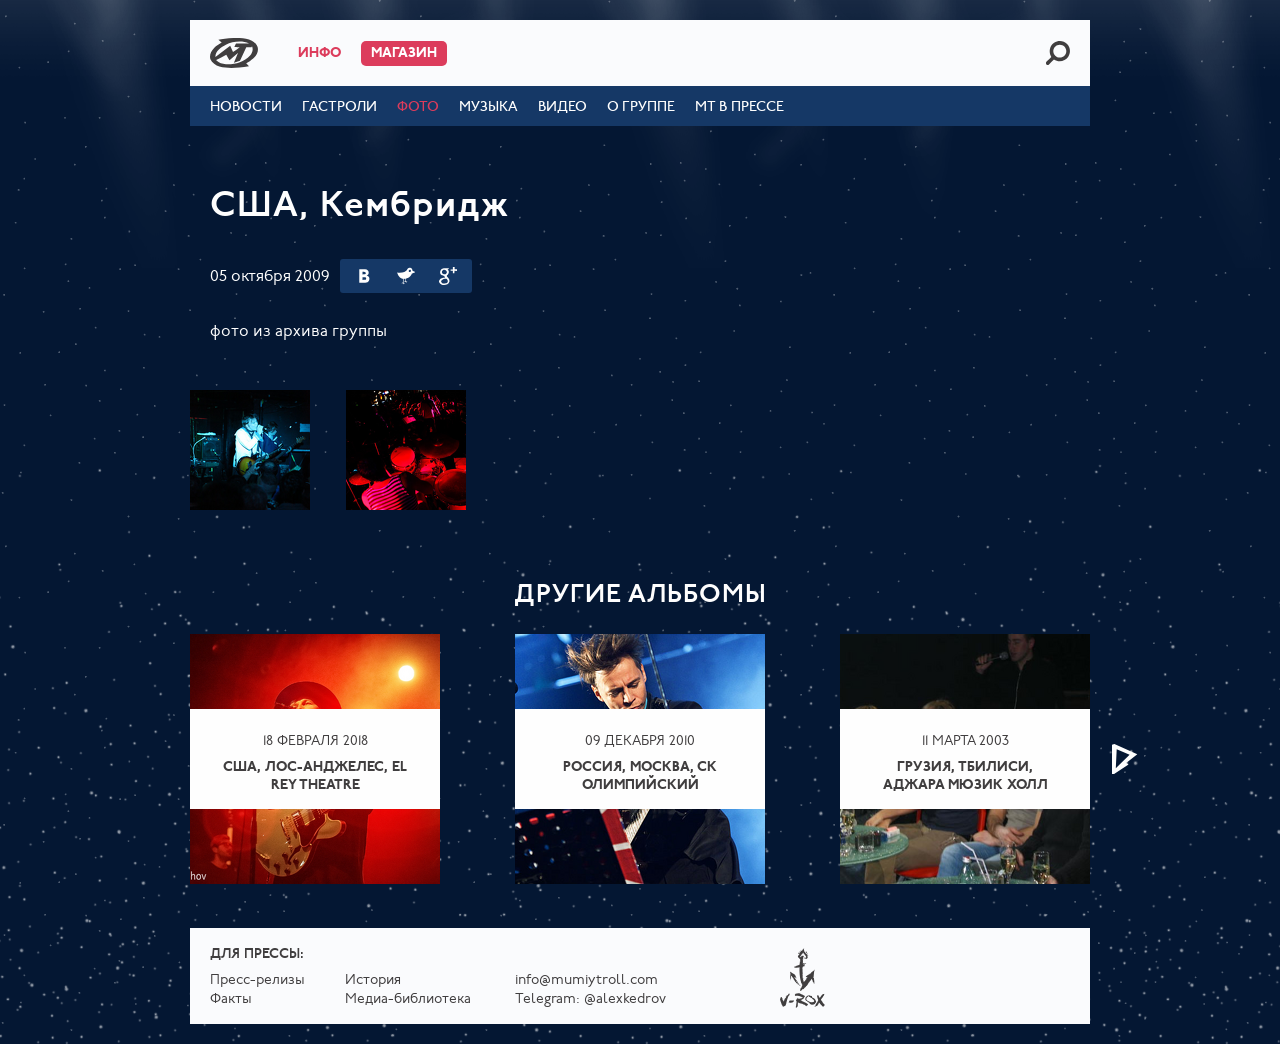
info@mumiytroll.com (586, 980)
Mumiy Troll (234, 53)
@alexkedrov (625, 999)
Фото (418, 107)
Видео (562, 107)
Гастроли (339, 107)
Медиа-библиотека (408, 999)
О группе (641, 107)
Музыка (488, 107)
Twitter (406, 276)
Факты (231, 999)
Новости (246, 107)
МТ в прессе (739, 107)
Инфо (319, 53)
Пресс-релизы (257, 980)
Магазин (404, 53)
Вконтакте (364, 276)
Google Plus (448, 276)
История (373, 980)
